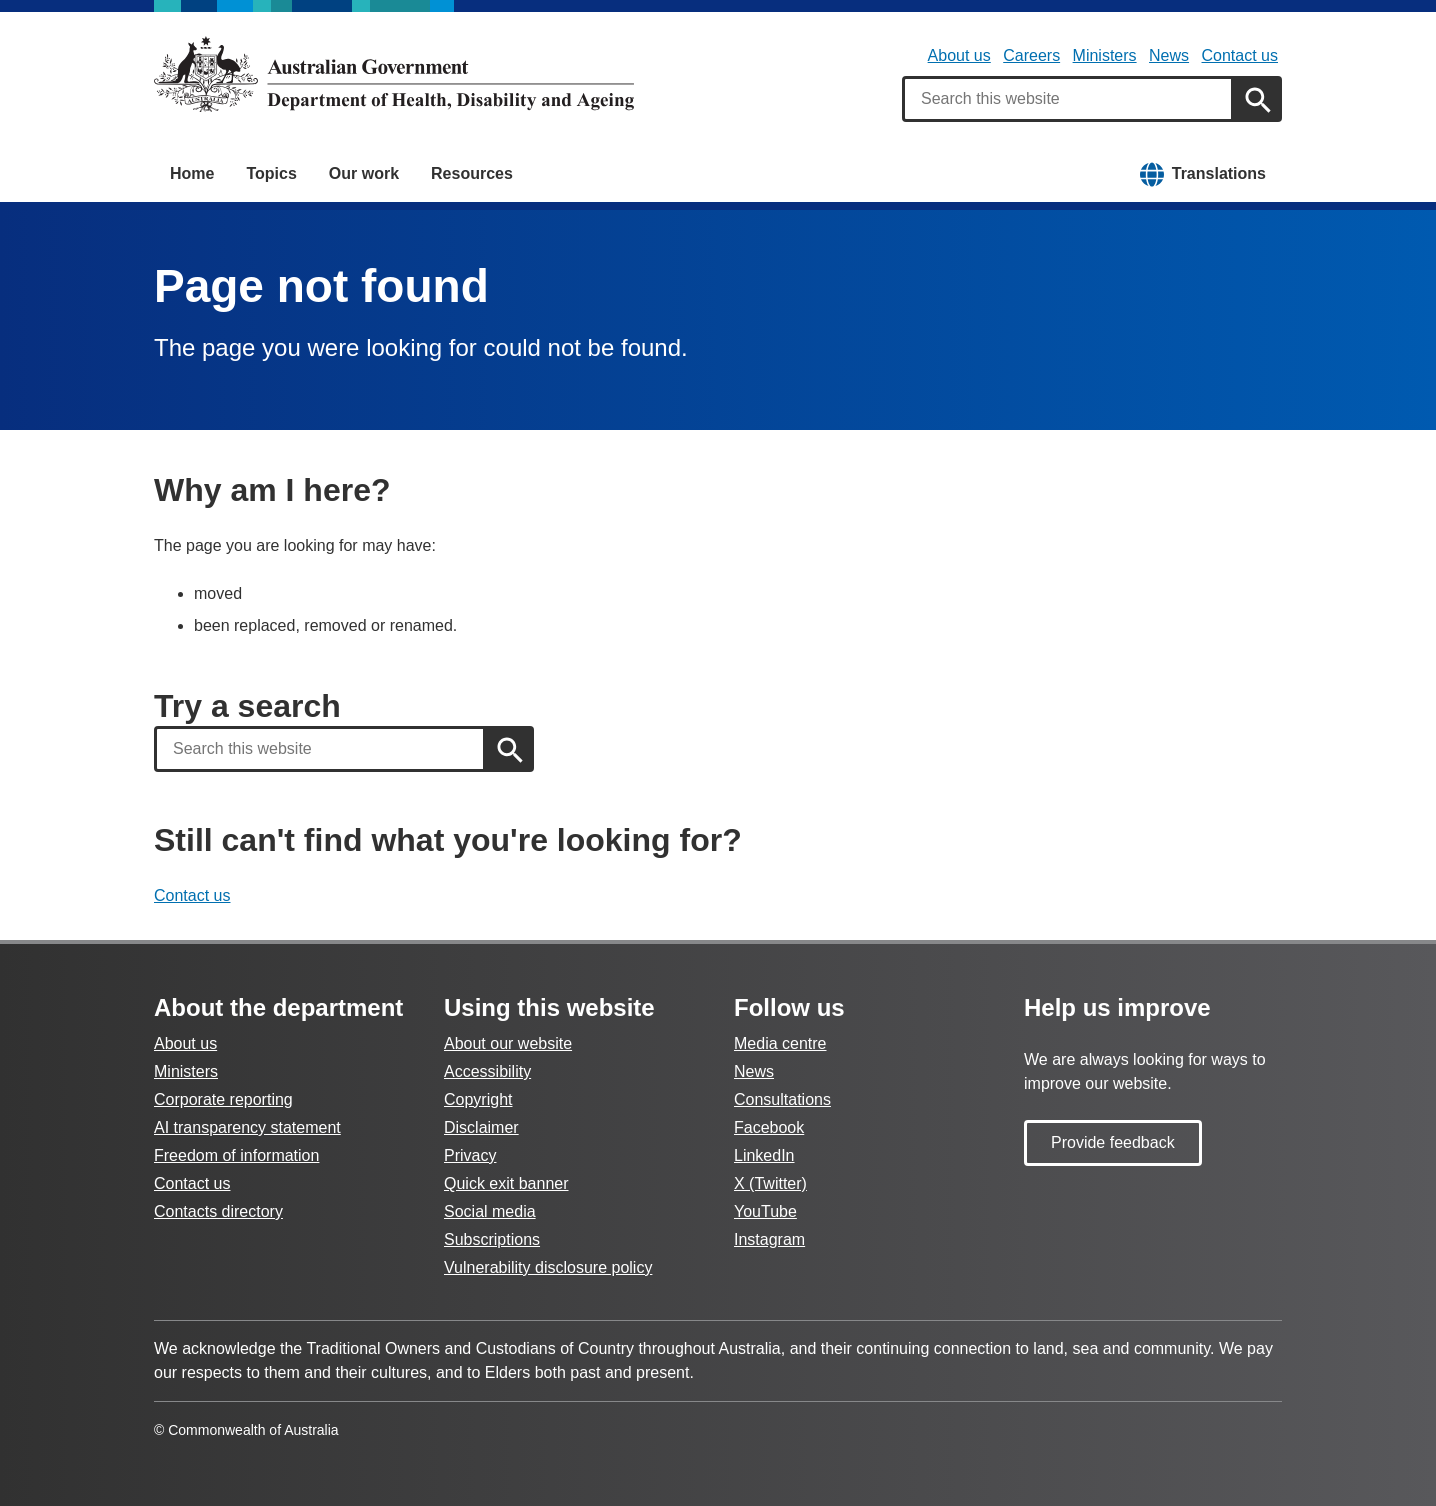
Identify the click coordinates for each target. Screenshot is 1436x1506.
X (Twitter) (770, 1183)
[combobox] (1068, 99)
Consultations (782, 1099)
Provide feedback (1113, 1142)
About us (959, 55)
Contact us (1240, 55)
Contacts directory (218, 1211)
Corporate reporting (223, 1099)
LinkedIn (764, 1155)
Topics (271, 173)
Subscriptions (492, 1239)
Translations (1219, 173)
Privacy (470, 1155)
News (1169, 55)
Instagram (769, 1239)
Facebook (769, 1127)
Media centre (780, 1043)
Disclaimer (481, 1127)
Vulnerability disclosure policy (548, 1267)
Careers (1031, 55)
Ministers (1105, 55)
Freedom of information (236, 1155)
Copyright (478, 1099)
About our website (508, 1043)
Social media (490, 1211)
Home (192, 173)
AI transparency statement (247, 1127)
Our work (364, 173)
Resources (472, 173)
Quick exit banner (506, 1183)
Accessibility (487, 1071)
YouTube (765, 1211)
